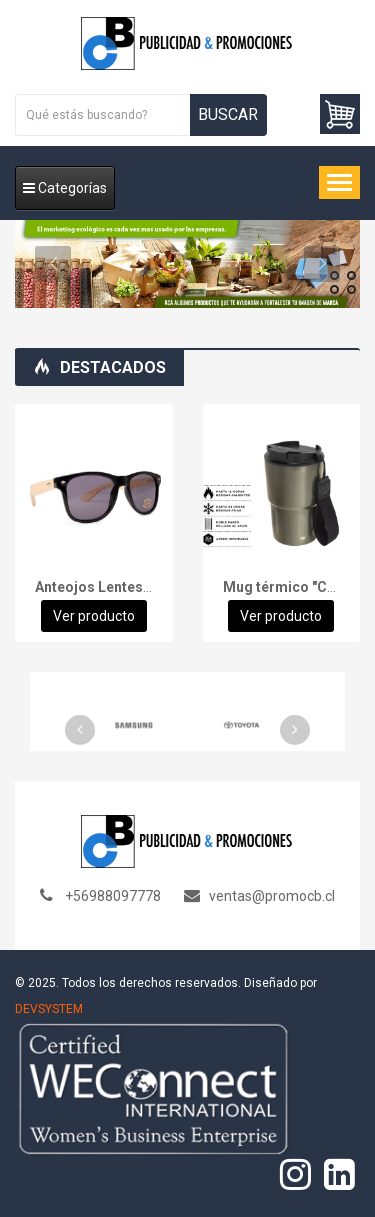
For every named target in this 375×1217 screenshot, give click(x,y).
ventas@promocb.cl (272, 896)
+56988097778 (113, 896)
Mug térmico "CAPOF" (296, 587)
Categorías (65, 188)
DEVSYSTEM (49, 1009)
